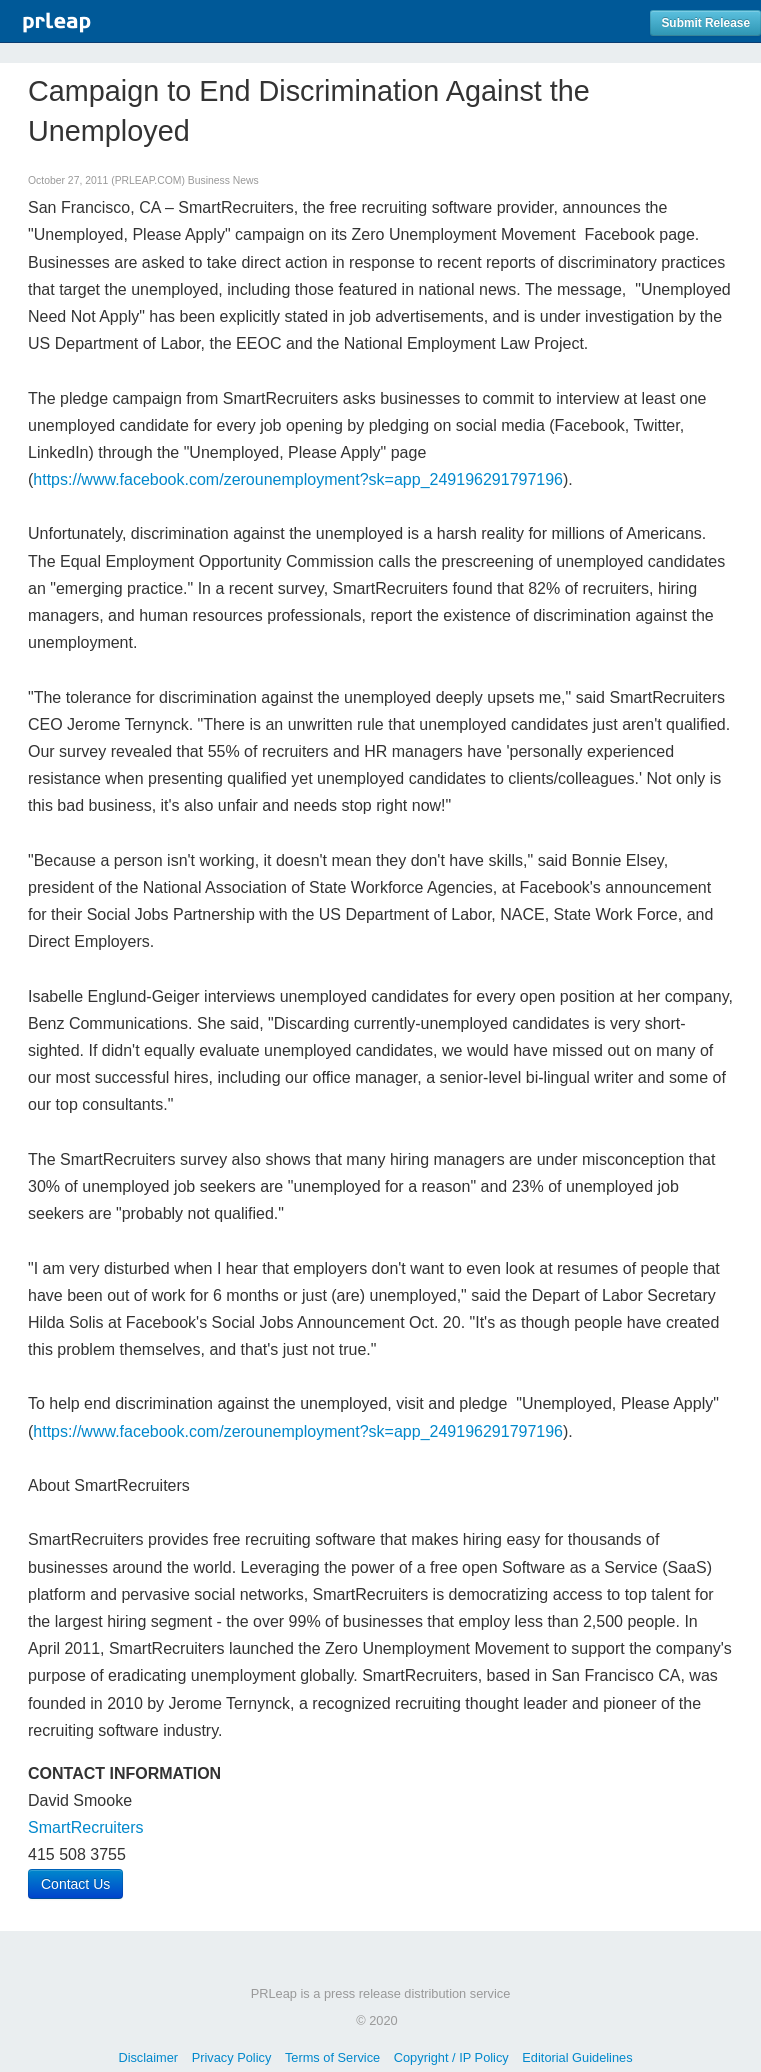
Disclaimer (148, 2057)
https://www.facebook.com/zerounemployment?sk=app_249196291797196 (298, 479)
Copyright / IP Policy (451, 2057)
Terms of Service (332, 2057)
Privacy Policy (232, 2057)
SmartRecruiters (86, 1827)
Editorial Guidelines (577, 2057)
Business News (223, 180)
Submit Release (705, 23)
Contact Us (75, 1884)
